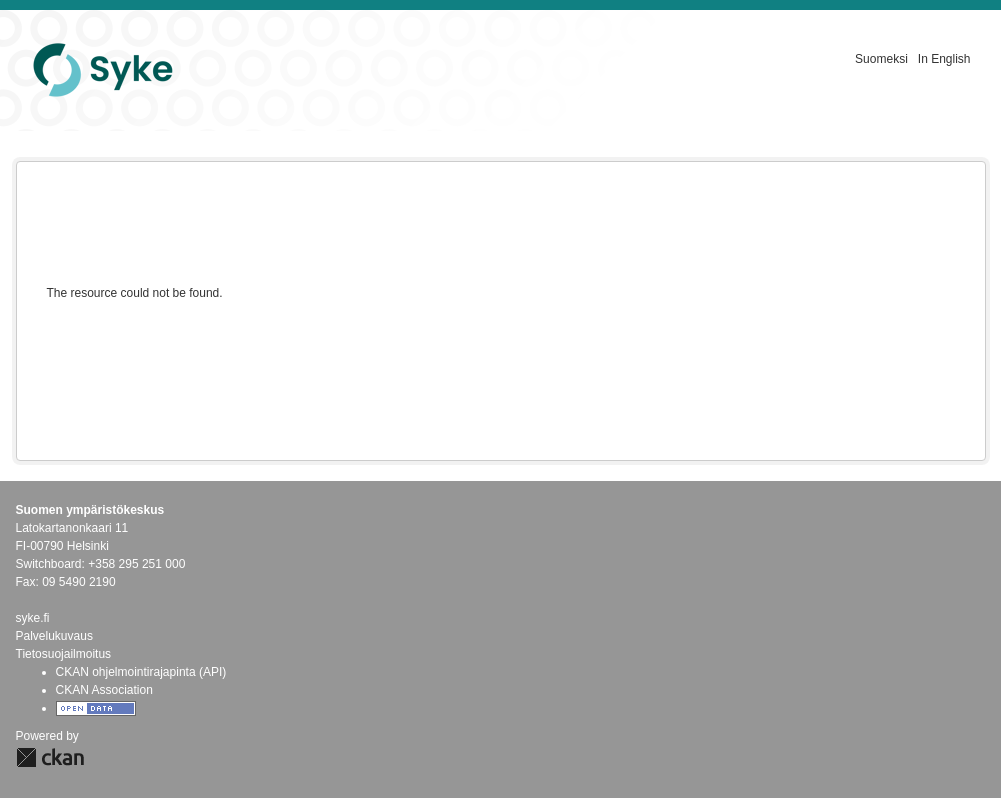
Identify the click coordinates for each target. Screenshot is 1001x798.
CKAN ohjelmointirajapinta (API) (141, 672)
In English (944, 59)
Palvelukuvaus (54, 636)
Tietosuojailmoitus (64, 654)
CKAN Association (104, 690)
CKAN (50, 757)
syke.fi (33, 618)
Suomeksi (881, 59)
